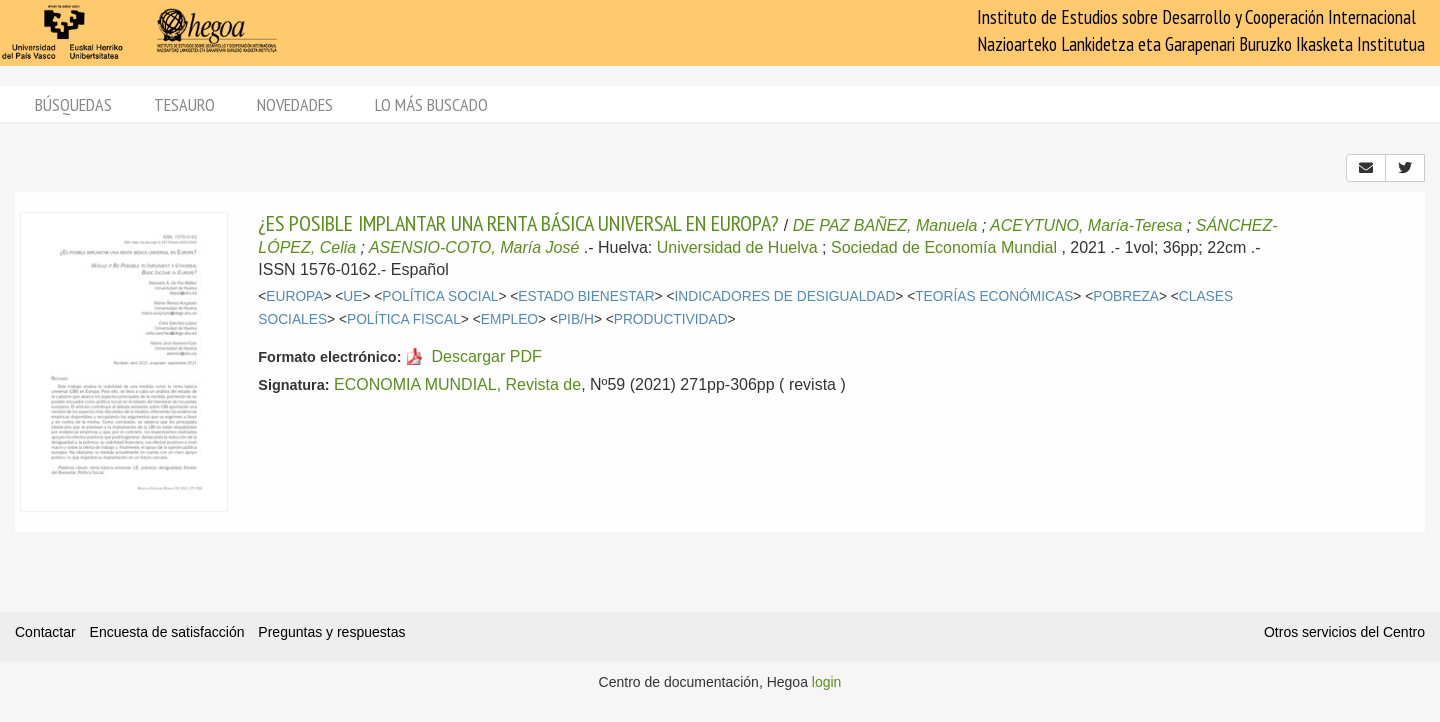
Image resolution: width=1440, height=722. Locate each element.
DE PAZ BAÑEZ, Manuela (885, 225)
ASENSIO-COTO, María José (474, 247)
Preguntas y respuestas (331, 632)
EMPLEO (509, 319)
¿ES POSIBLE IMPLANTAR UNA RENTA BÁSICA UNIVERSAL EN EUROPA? (518, 223)
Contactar (45, 632)
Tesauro (184, 104)
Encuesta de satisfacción (167, 632)
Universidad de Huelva (737, 247)
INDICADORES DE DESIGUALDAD (785, 296)
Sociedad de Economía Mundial (944, 247)
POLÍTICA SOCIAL (440, 296)
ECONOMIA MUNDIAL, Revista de (457, 384)
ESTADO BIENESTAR (586, 296)
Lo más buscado (431, 104)
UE (352, 296)
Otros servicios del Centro (1344, 632)
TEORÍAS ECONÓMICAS (994, 296)
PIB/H (576, 319)
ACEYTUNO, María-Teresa (1086, 225)
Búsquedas (73, 104)
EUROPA (294, 296)
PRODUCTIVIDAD (671, 319)
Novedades (295, 104)
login (827, 682)
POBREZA (1126, 296)
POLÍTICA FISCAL (404, 319)
